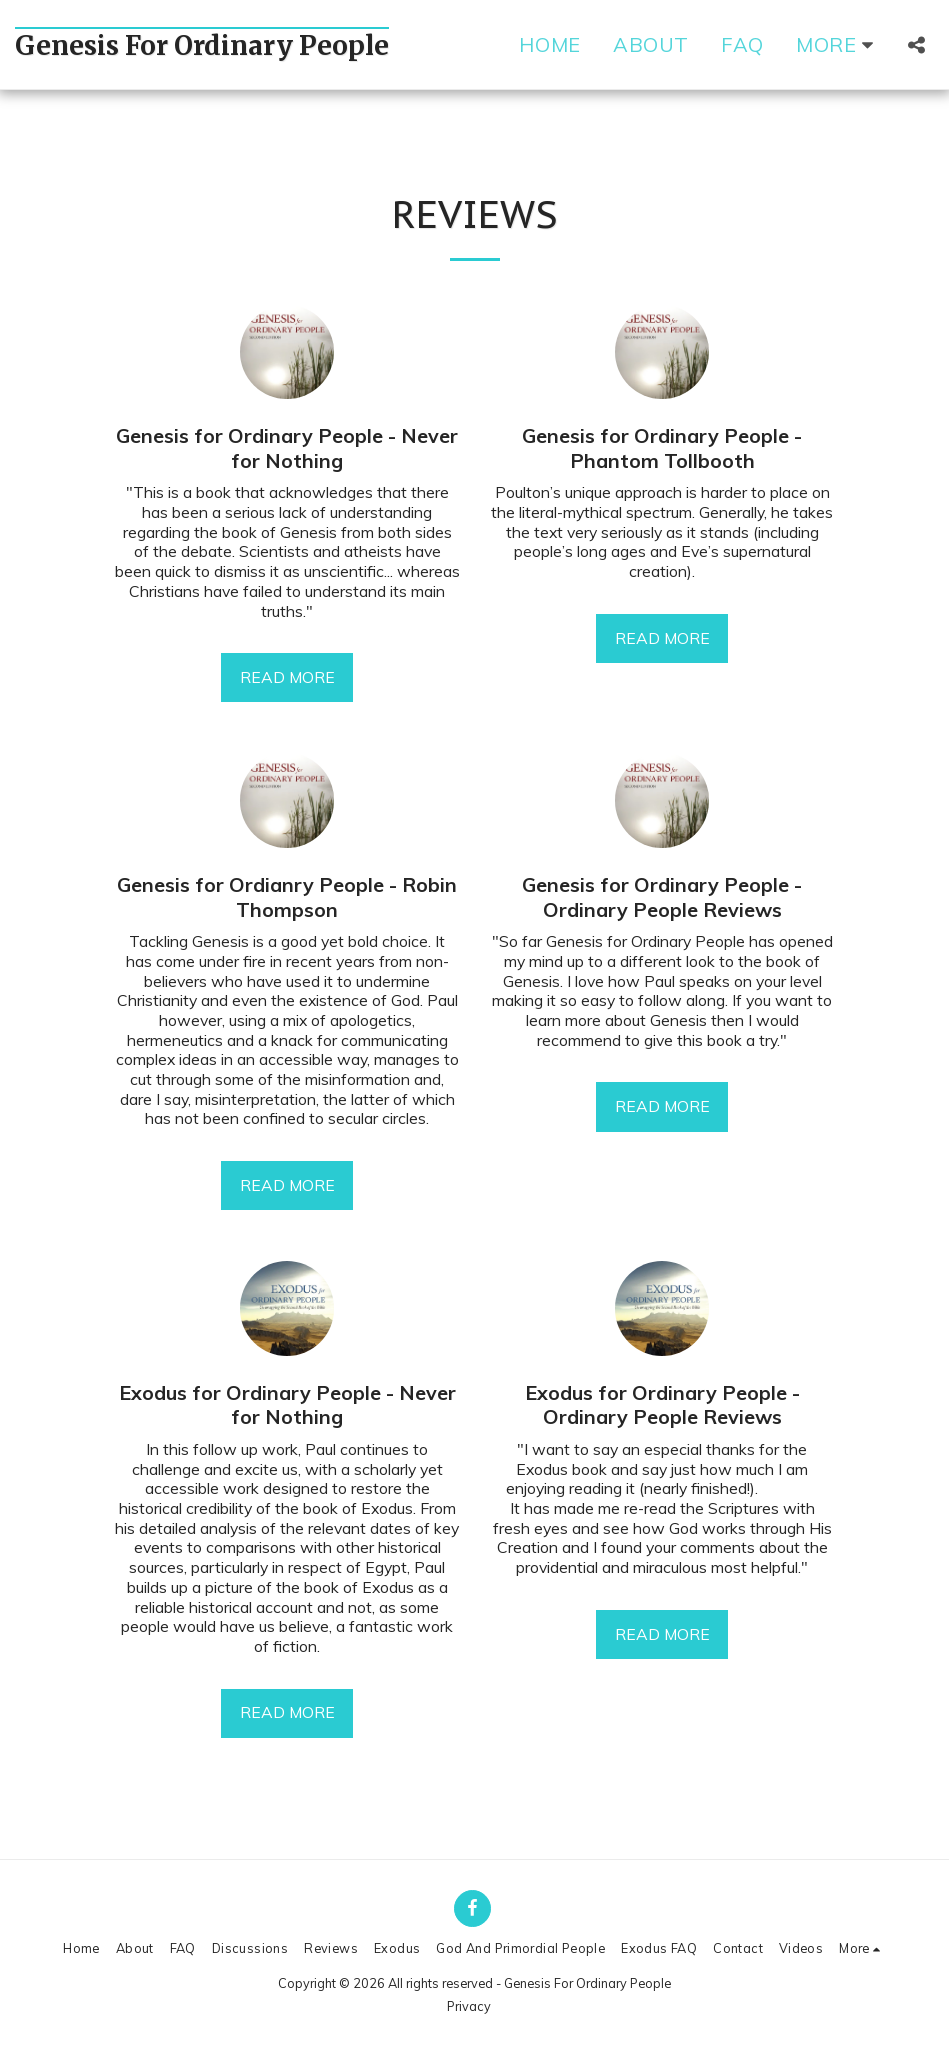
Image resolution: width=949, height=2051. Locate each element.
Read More (287, 677)
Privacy (469, 2006)
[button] (916, 45)
